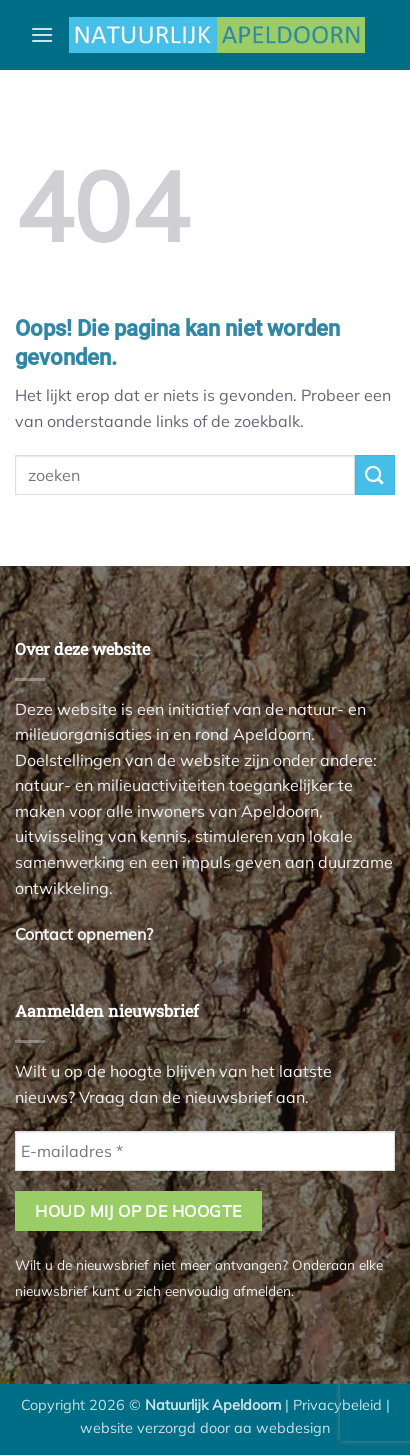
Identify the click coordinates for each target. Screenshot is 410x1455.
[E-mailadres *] (205, 1151)
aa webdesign (282, 1428)
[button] (42, 34)
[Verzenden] (375, 474)
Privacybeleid (337, 1405)
